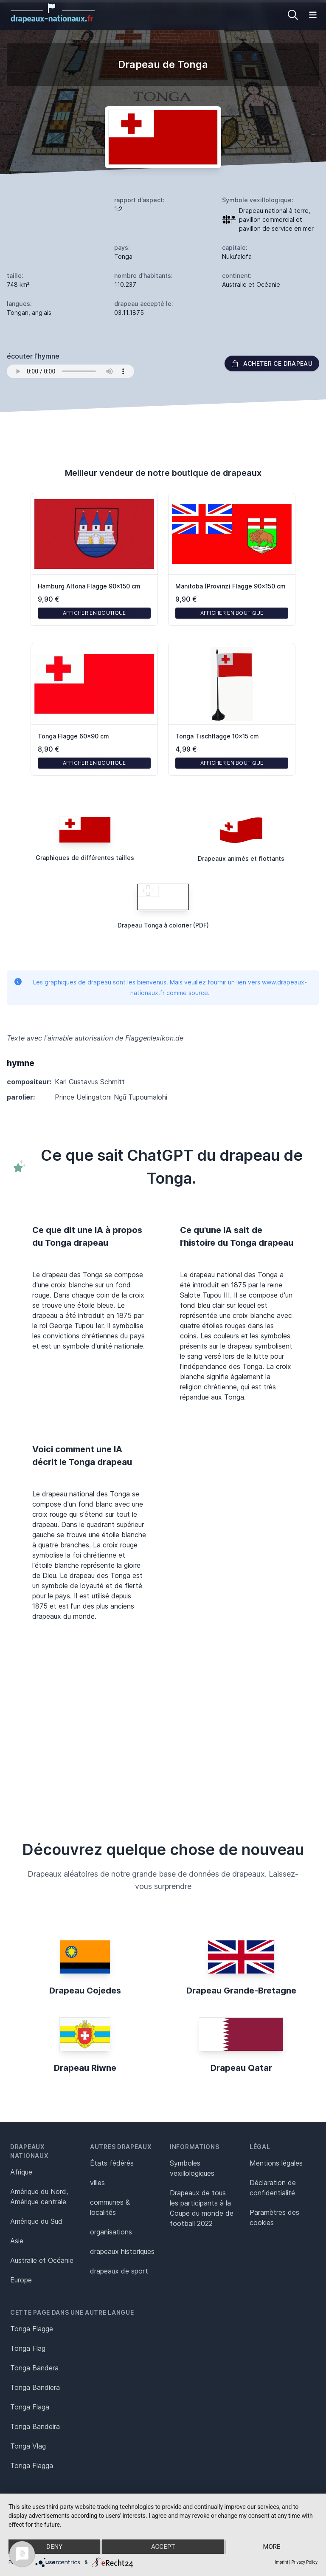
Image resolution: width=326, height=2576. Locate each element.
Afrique (21, 2172)
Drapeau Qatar (241, 2068)
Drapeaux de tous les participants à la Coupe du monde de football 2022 (201, 2208)
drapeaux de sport (119, 2271)
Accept (163, 2547)
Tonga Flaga (29, 2407)
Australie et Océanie (41, 2260)
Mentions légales (276, 2163)
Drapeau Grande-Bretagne (241, 1990)
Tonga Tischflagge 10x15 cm (217, 736)
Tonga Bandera (34, 2368)
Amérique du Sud (36, 2221)
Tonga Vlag (28, 2446)
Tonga (123, 256)
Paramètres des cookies (274, 2217)
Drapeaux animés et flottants (241, 858)
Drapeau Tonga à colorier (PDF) (163, 925)
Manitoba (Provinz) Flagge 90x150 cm (230, 586)
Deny (54, 2547)
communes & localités (110, 2207)
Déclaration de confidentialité (273, 2187)
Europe (21, 2280)
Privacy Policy (304, 2562)
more (271, 2547)
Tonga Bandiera (35, 2387)
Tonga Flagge (31, 2328)
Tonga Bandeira (35, 2426)
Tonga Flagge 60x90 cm (73, 736)
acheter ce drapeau (271, 363)
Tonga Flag (27, 2348)
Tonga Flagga (31, 2465)
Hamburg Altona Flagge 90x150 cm (89, 586)
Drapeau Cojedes (85, 1990)
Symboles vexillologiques (192, 2168)
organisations (111, 2232)
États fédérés (112, 2163)
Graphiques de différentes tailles (85, 857)
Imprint (281, 2562)
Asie (16, 2241)
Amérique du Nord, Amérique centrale (39, 2196)
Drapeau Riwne (85, 2068)
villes (97, 2182)
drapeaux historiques (122, 2251)
